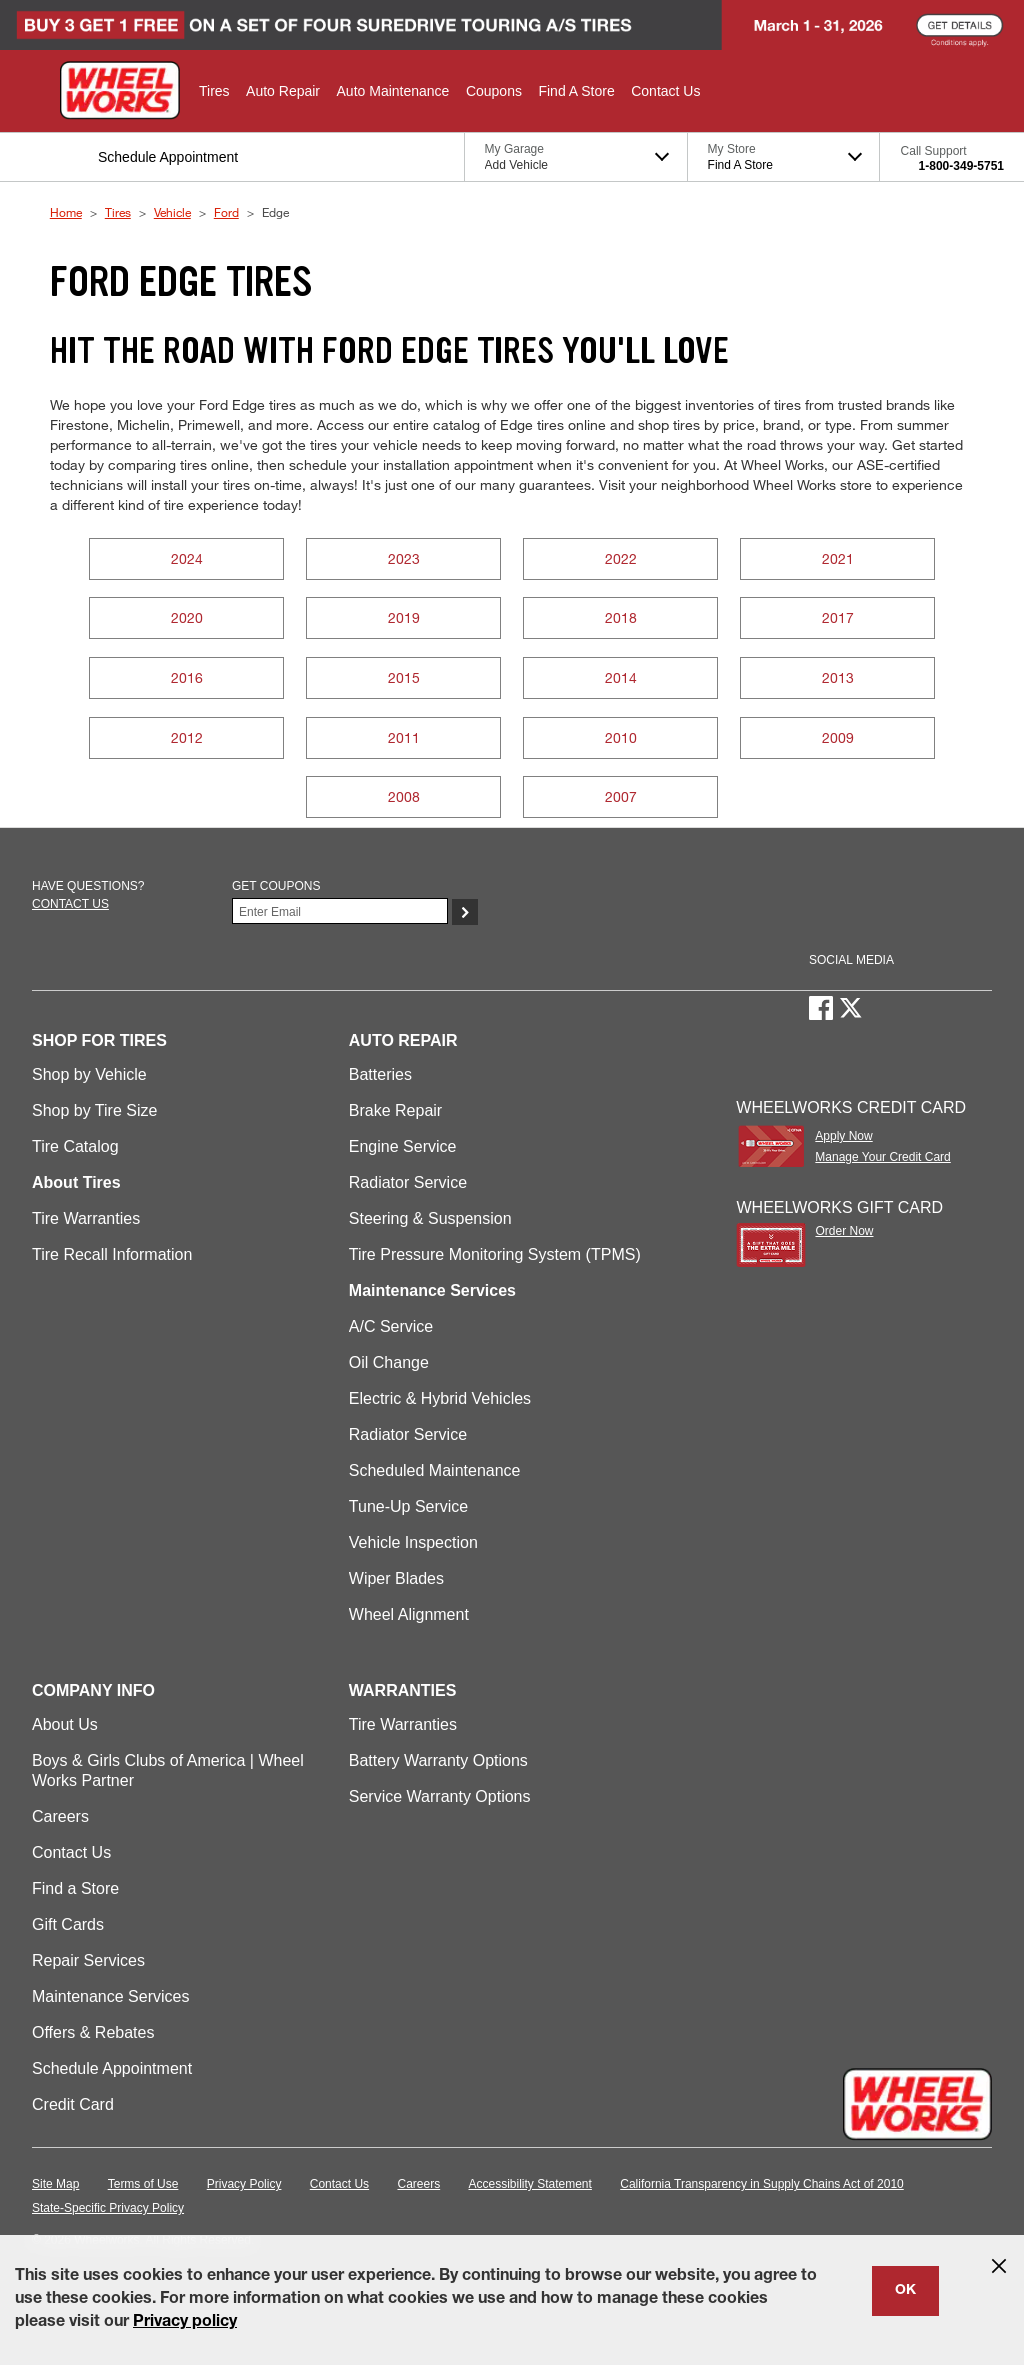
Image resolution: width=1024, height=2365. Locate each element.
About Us (65, 1724)
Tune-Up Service (408, 1506)
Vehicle (172, 212)
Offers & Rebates (93, 2032)
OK (905, 2291)
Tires (118, 212)
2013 (838, 677)
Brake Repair (395, 1110)
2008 (404, 796)
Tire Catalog (75, 1146)
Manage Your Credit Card (882, 1157)
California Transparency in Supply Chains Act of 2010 (762, 2184)
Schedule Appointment (112, 2068)
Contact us (70, 904)
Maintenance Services (110, 1996)
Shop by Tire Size (94, 1110)
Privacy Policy (244, 2184)
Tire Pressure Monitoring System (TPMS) (495, 1254)
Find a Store (75, 1888)
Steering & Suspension (430, 1218)
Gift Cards (68, 1924)
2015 (404, 677)
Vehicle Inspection (413, 1542)
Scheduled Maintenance (435, 1470)
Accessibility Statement (530, 2184)
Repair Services (88, 1960)
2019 (404, 617)
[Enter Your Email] (340, 911)
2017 (838, 617)
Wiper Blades (396, 1578)
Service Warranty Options (440, 1796)
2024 (187, 558)
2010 (621, 737)
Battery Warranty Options (438, 1760)
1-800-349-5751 (961, 166)
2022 (621, 558)
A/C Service (391, 1326)
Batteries (380, 1074)
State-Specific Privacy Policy (108, 2208)
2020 (187, 617)
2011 (404, 737)
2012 (187, 737)
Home (66, 212)
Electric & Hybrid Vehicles (440, 1398)
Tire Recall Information (112, 1254)
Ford (226, 212)
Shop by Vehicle (89, 1074)
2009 (838, 737)
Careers (60, 1816)
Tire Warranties (86, 1218)
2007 (621, 796)
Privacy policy (185, 2323)
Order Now (844, 1231)
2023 (404, 558)
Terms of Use (143, 2184)
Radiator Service (408, 1182)
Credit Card (73, 2104)
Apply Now (843, 1136)
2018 (621, 617)
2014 (621, 677)
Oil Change (389, 1362)
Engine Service (403, 1146)
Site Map (55, 2184)
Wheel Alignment (409, 1614)
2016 (187, 677)
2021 (838, 558)
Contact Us (71, 1852)
